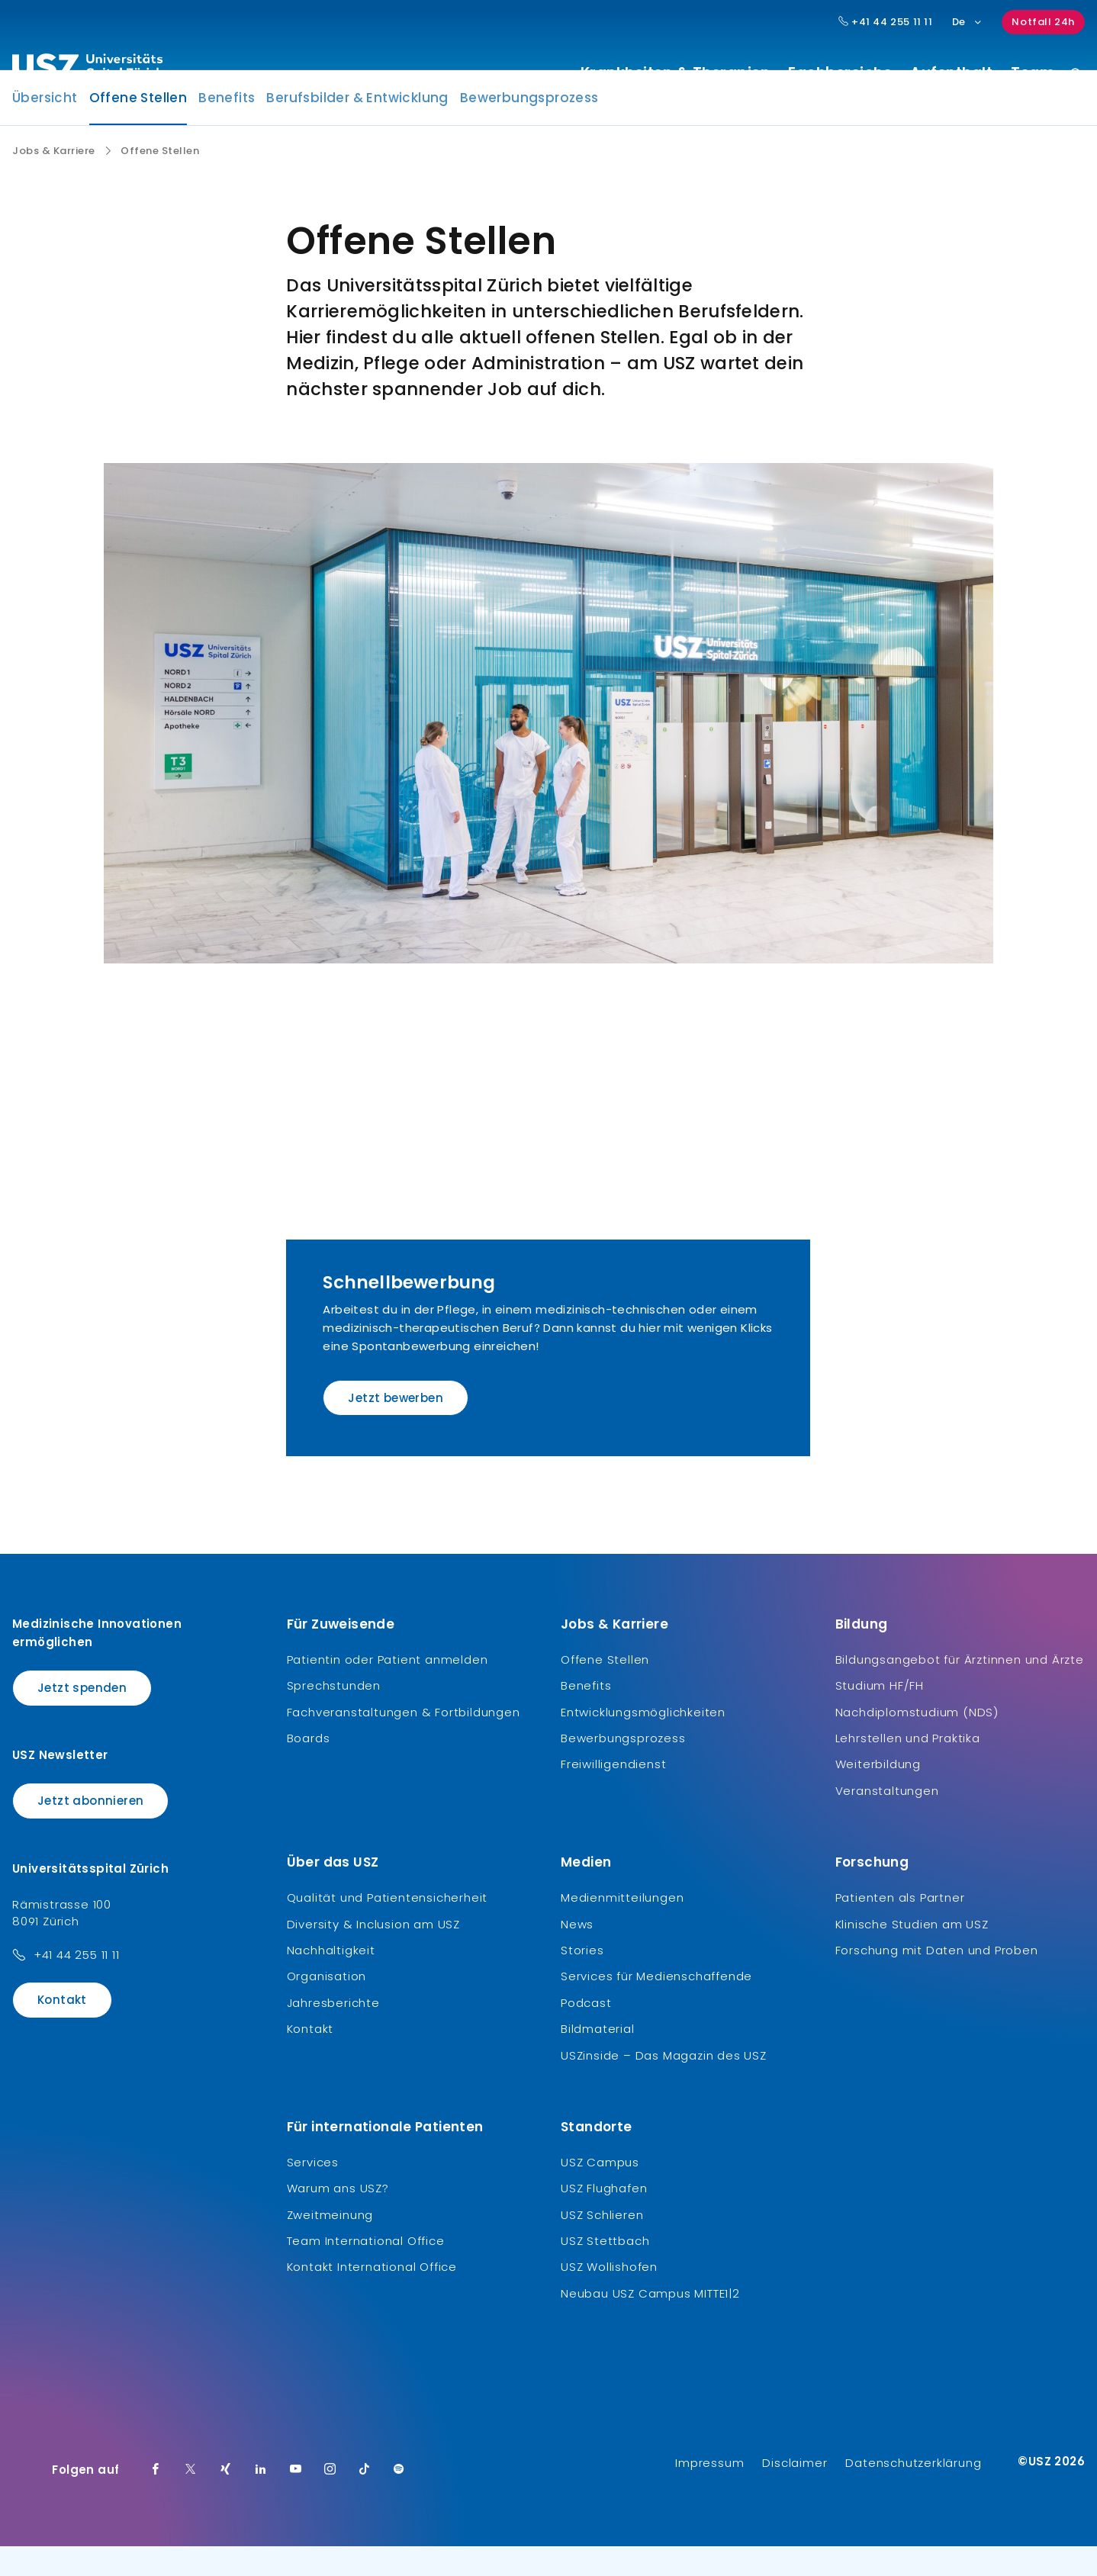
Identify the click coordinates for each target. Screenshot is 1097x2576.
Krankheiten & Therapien (675, 73)
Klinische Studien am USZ (912, 1953)
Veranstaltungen (887, 1820)
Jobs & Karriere (53, 180)
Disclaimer (794, 2492)
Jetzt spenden (82, 1717)
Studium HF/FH (879, 1715)
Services (313, 2191)
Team (1032, 73)
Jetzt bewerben (395, 1428)
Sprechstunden (334, 1715)
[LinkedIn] (261, 2499)
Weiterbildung (878, 1794)
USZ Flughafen (604, 2218)
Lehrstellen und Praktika (907, 1767)
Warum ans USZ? (338, 2218)
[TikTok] (364, 2499)
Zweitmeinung (330, 2244)
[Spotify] (399, 2499)
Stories (582, 1979)
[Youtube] (296, 2499)
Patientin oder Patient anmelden (387, 1688)
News (577, 1953)
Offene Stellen (138, 131)
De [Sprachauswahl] (967, 21)
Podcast (586, 2032)
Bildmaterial (598, 2058)
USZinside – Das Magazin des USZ (664, 2084)
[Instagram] (330, 2499)
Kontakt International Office (372, 2296)
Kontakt (62, 2029)
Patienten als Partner (900, 1927)
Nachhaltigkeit (331, 1979)
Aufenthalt (951, 73)
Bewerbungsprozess (529, 126)
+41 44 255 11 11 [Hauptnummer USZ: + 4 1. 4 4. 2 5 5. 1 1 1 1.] (885, 22)
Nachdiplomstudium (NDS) (917, 1741)
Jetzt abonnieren (90, 1830)
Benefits (226, 126)
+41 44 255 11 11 (77, 1984)
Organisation (327, 2006)
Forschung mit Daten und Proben (936, 1979)
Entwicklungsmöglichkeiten (643, 1741)
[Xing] (226, 2499)
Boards (308, 1767)
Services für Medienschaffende (656, 2006)
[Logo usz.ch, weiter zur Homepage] (87, 69)
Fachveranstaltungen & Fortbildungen (403, 1741)
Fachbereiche (840, 73)
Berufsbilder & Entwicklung (357, 126)
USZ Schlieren (602, 2244)
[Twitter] (191, 2499)
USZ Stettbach (605, 2270)
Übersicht (45, 126)
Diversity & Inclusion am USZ (373, 1953)
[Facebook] (156, 2499)
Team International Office (366, 2270)
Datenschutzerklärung (913, 2492)
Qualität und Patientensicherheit (387, 1927)
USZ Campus (600, 2191)
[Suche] (1076, 75)
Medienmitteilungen (622, 1927)
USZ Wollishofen (609, 2296)
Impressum (709, 2492)
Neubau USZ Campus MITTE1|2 (650, 2322)
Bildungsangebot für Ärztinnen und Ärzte (959, 1688)
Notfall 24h (1043, 21)
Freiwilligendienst (613, 1794)
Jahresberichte (333, 2032)
